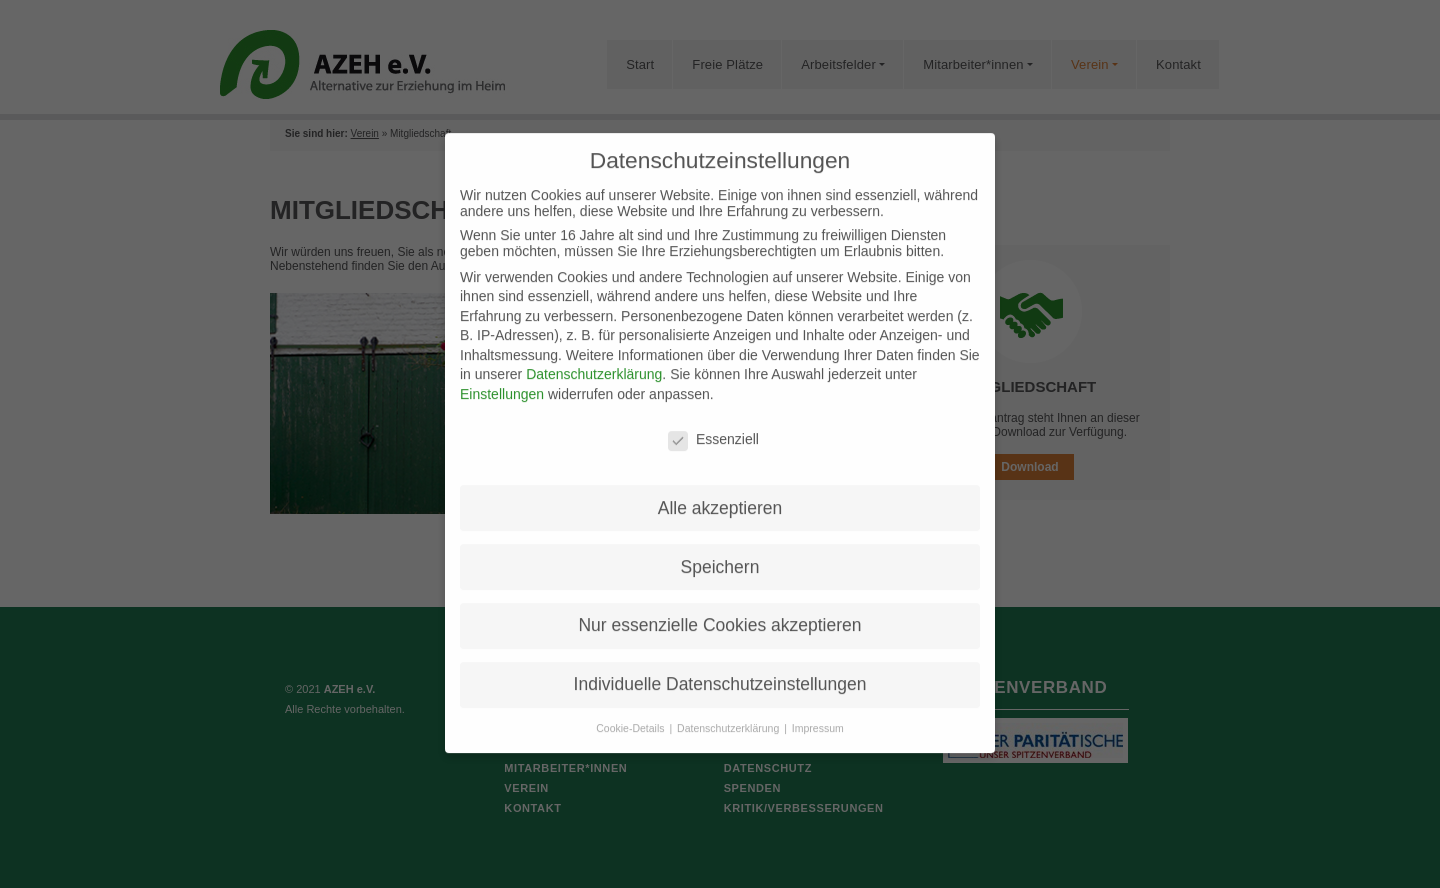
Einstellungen (502, 377)
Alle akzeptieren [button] (720, 491)
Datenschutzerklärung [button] (729, 711)
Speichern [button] (720, 550)
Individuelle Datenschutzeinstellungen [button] (720, 667)
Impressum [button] (818, 711)
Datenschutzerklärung (594, 358)
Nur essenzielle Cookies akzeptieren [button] (719, 609)
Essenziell (713, 422)
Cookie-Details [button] (631, 711)
